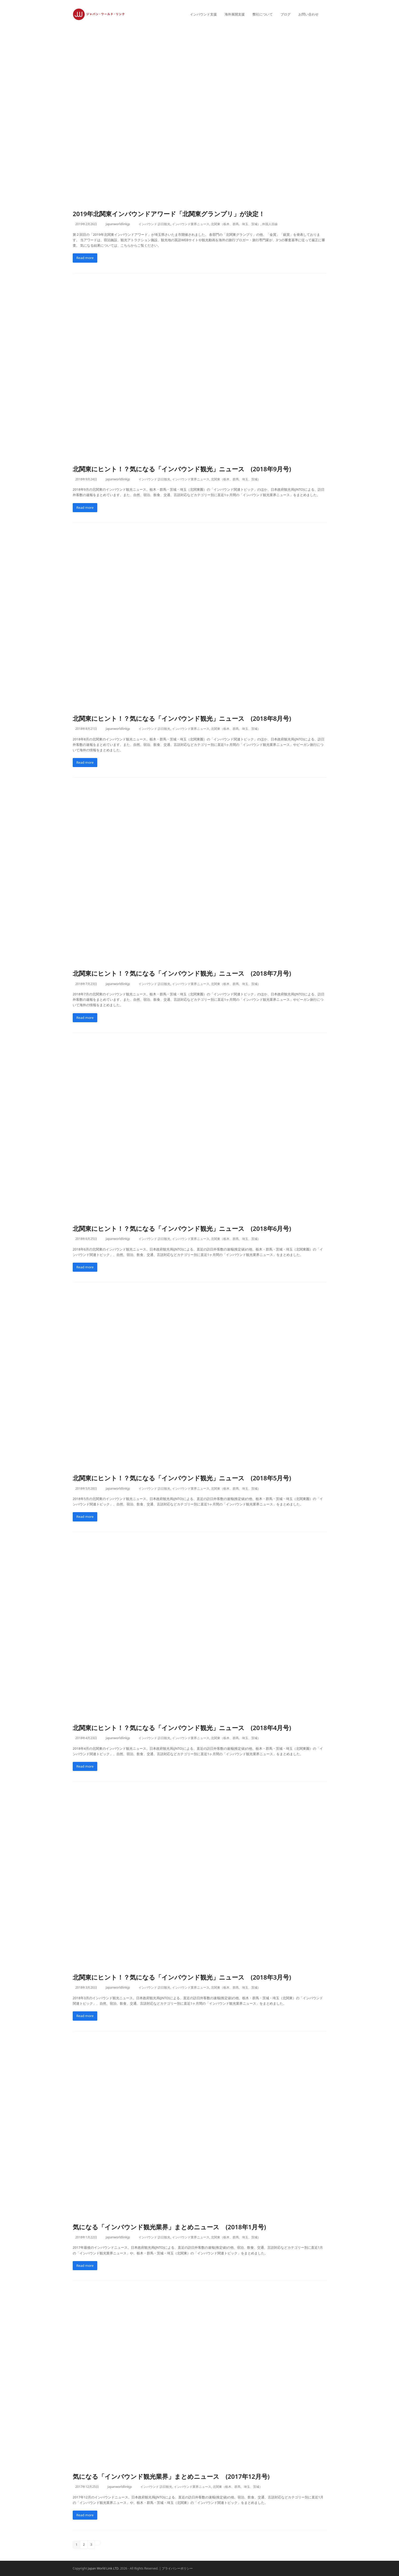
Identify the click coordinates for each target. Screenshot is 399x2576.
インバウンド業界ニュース (190, 224)
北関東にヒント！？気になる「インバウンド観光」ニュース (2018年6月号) (182, 1228)
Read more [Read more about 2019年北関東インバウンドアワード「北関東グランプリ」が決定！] (85, 257)
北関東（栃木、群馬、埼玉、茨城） (236, 224)
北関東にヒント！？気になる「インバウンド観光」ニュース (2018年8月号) (182, 718)
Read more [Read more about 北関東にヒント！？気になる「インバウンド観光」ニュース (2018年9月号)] (85, 507)
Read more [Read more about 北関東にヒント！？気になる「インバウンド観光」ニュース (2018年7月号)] (85, 1017)
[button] (326, 14)
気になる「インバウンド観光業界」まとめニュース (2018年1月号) (169, 2227)
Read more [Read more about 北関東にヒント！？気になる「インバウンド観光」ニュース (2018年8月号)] (85, 762)
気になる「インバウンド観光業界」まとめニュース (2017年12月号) (171, 2476)
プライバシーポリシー (177, 2568)
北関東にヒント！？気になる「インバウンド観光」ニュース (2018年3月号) (182, 1977)
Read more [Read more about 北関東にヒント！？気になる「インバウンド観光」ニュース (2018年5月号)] (85, 1516)
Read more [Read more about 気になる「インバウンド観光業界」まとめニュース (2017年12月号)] (85, 2515)
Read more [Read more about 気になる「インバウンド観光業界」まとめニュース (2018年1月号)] (85, 2265)
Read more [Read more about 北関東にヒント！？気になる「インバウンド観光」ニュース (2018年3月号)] (85, 2015)
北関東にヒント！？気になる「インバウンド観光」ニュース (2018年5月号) (182, 1478)
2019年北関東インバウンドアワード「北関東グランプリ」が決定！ (169, 213)
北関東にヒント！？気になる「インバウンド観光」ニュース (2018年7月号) (182, 973)
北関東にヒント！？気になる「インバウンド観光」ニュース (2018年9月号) (182, 469)
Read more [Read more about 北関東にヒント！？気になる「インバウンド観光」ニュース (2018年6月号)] (85, 1267)
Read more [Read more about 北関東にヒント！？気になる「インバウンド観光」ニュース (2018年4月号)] (85, 1766)
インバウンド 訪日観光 (154, 224)
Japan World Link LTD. (103, 2568)
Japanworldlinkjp (118, 224)
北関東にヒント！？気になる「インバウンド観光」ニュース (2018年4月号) (182, 1727)
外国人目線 (270, 224)
